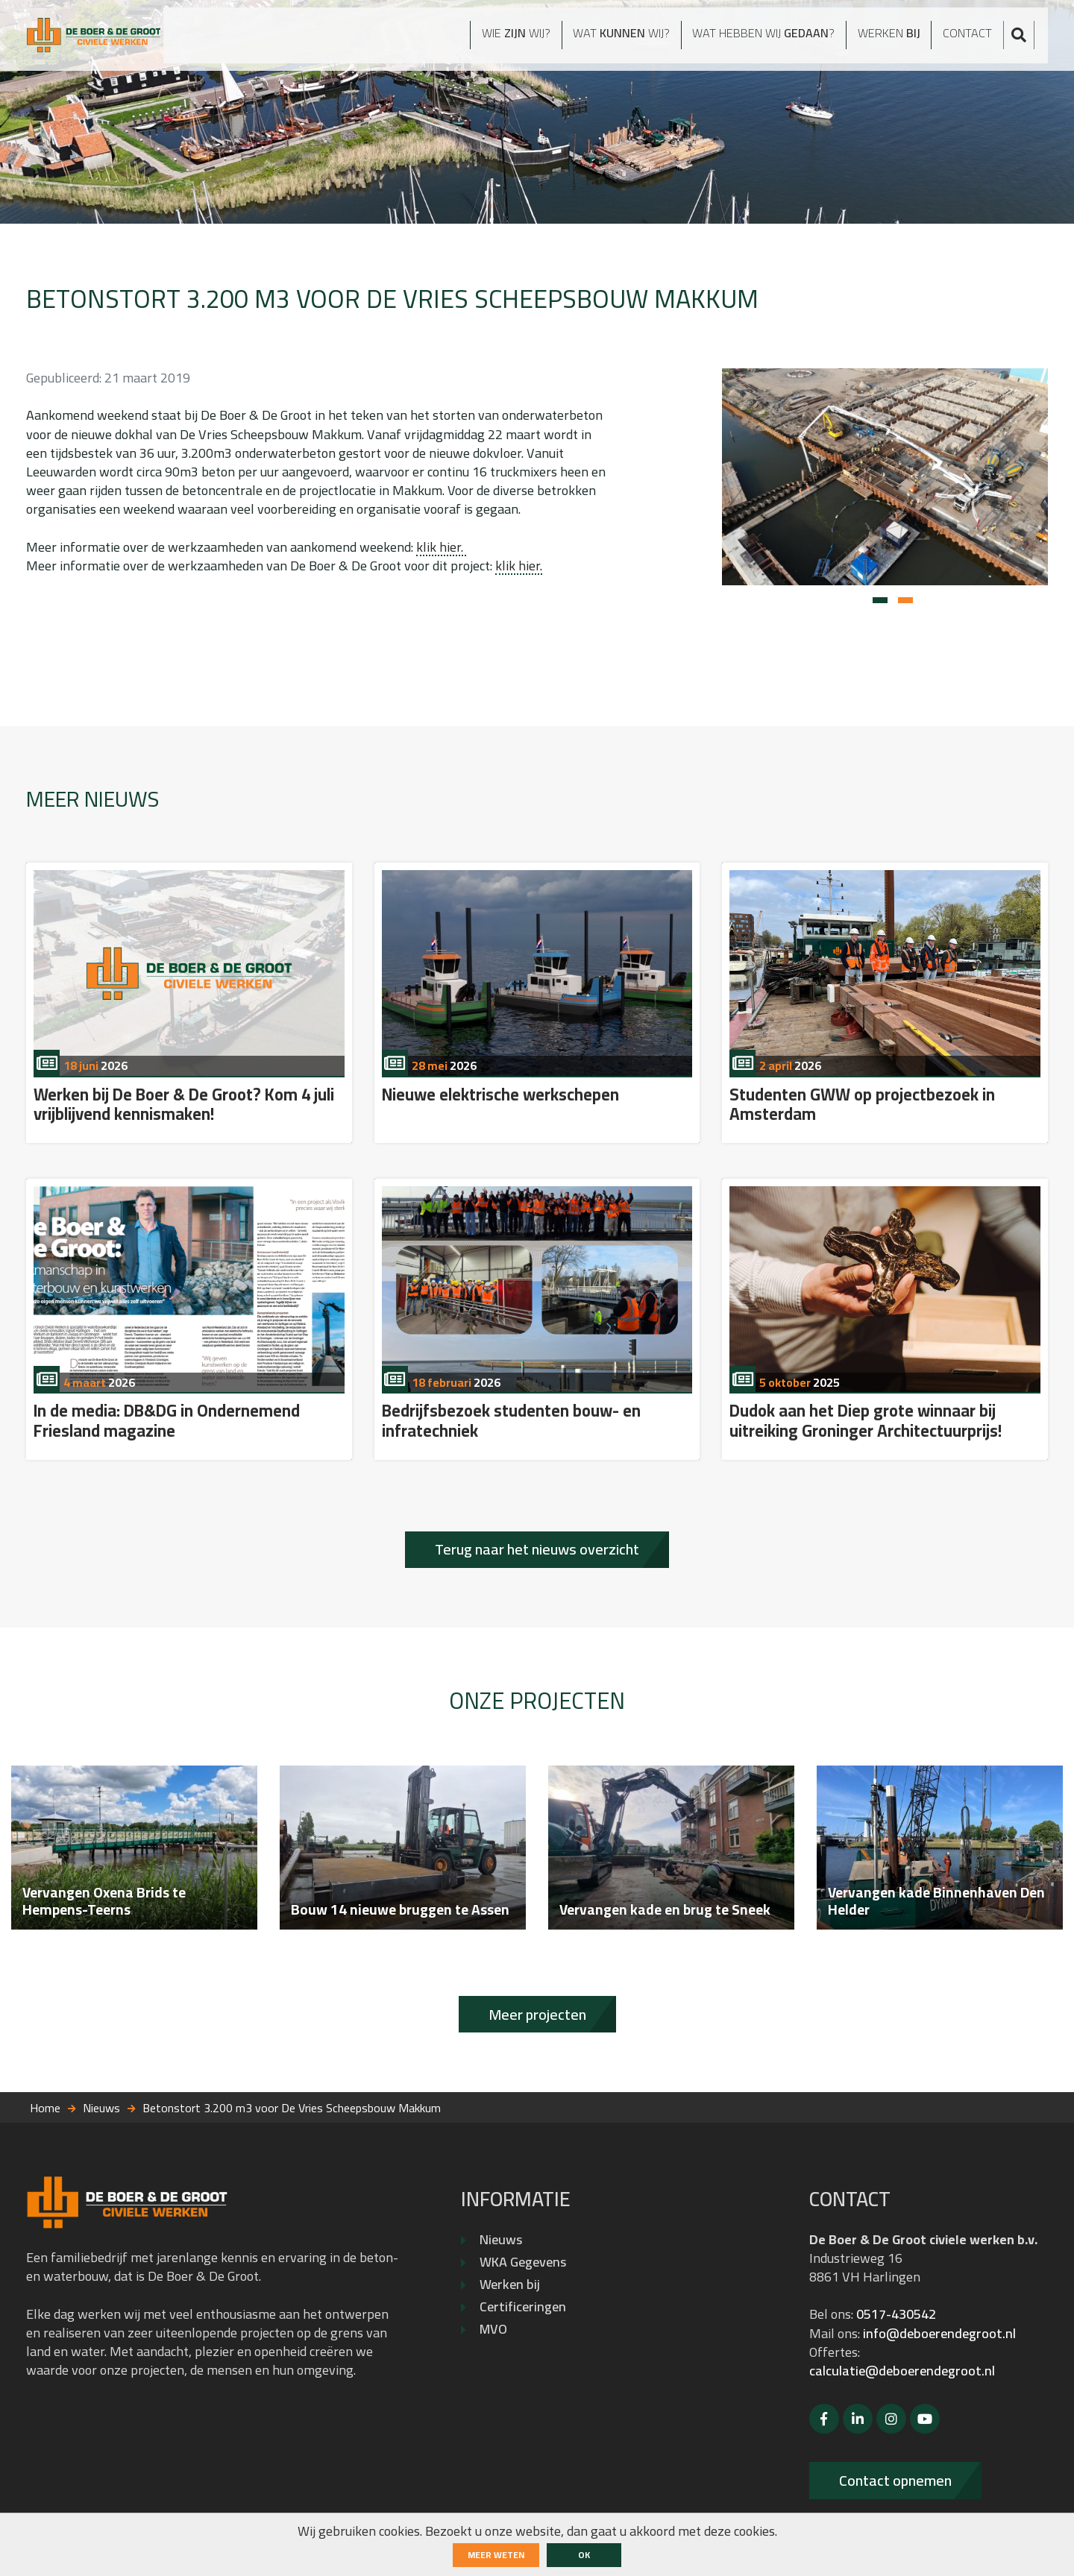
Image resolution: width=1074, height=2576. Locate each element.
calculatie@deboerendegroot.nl (902, 2370)
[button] (880, 600)
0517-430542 (896, 2314)
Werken (893, 38)
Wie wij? (470, 38)
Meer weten (496, 2554)
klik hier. (441, 547)
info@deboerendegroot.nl (939, 2333)
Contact (978, 38)
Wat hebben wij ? (751, 38)
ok (584, 2554)
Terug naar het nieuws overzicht (537, 1549)
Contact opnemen (895, 2480)
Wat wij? (588, 38)
